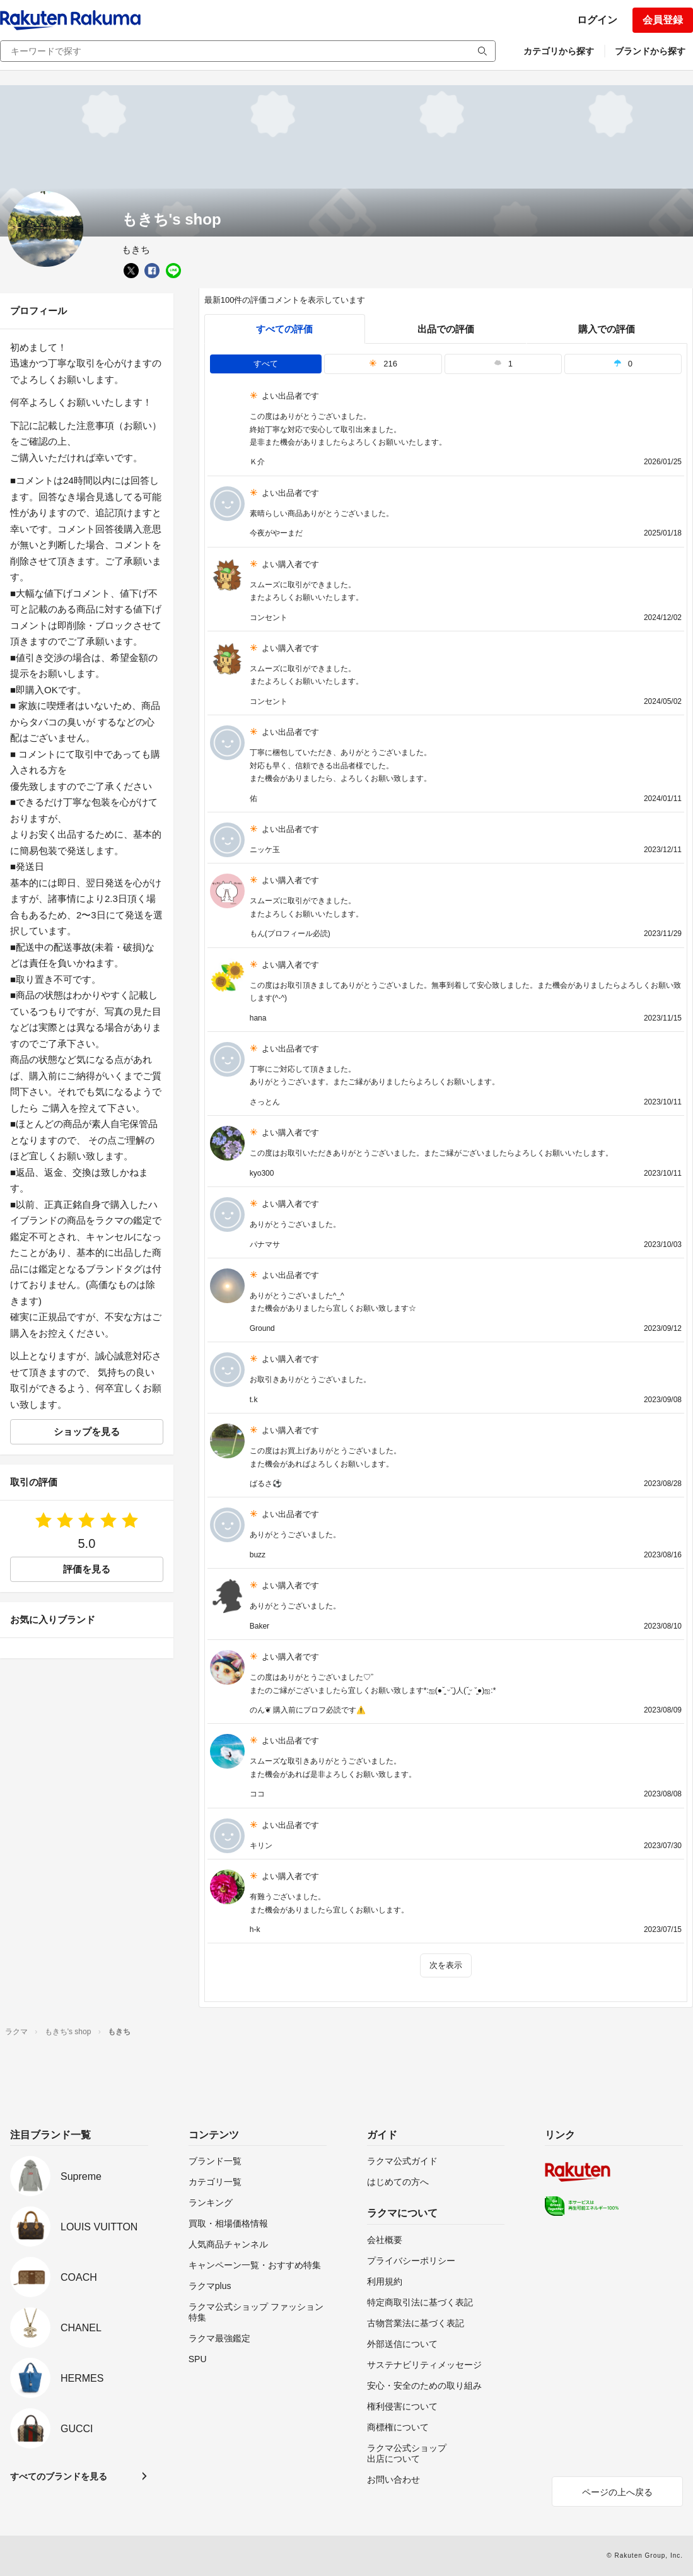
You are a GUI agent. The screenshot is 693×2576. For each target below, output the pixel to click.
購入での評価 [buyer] (606, 329)
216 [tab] (383, 363)
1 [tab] (503, 363)
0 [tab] (623, 363)
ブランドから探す (650, 51)
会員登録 (663, 20)
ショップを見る (87, 1431)
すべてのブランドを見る (58, 2476)
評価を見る (86, 1569)
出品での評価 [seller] (445, 329)
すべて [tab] (265, 363)
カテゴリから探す (558, 51)
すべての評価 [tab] (284, 329)
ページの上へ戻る (617, 2492)
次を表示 (445, 1965)
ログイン (597, 20)
